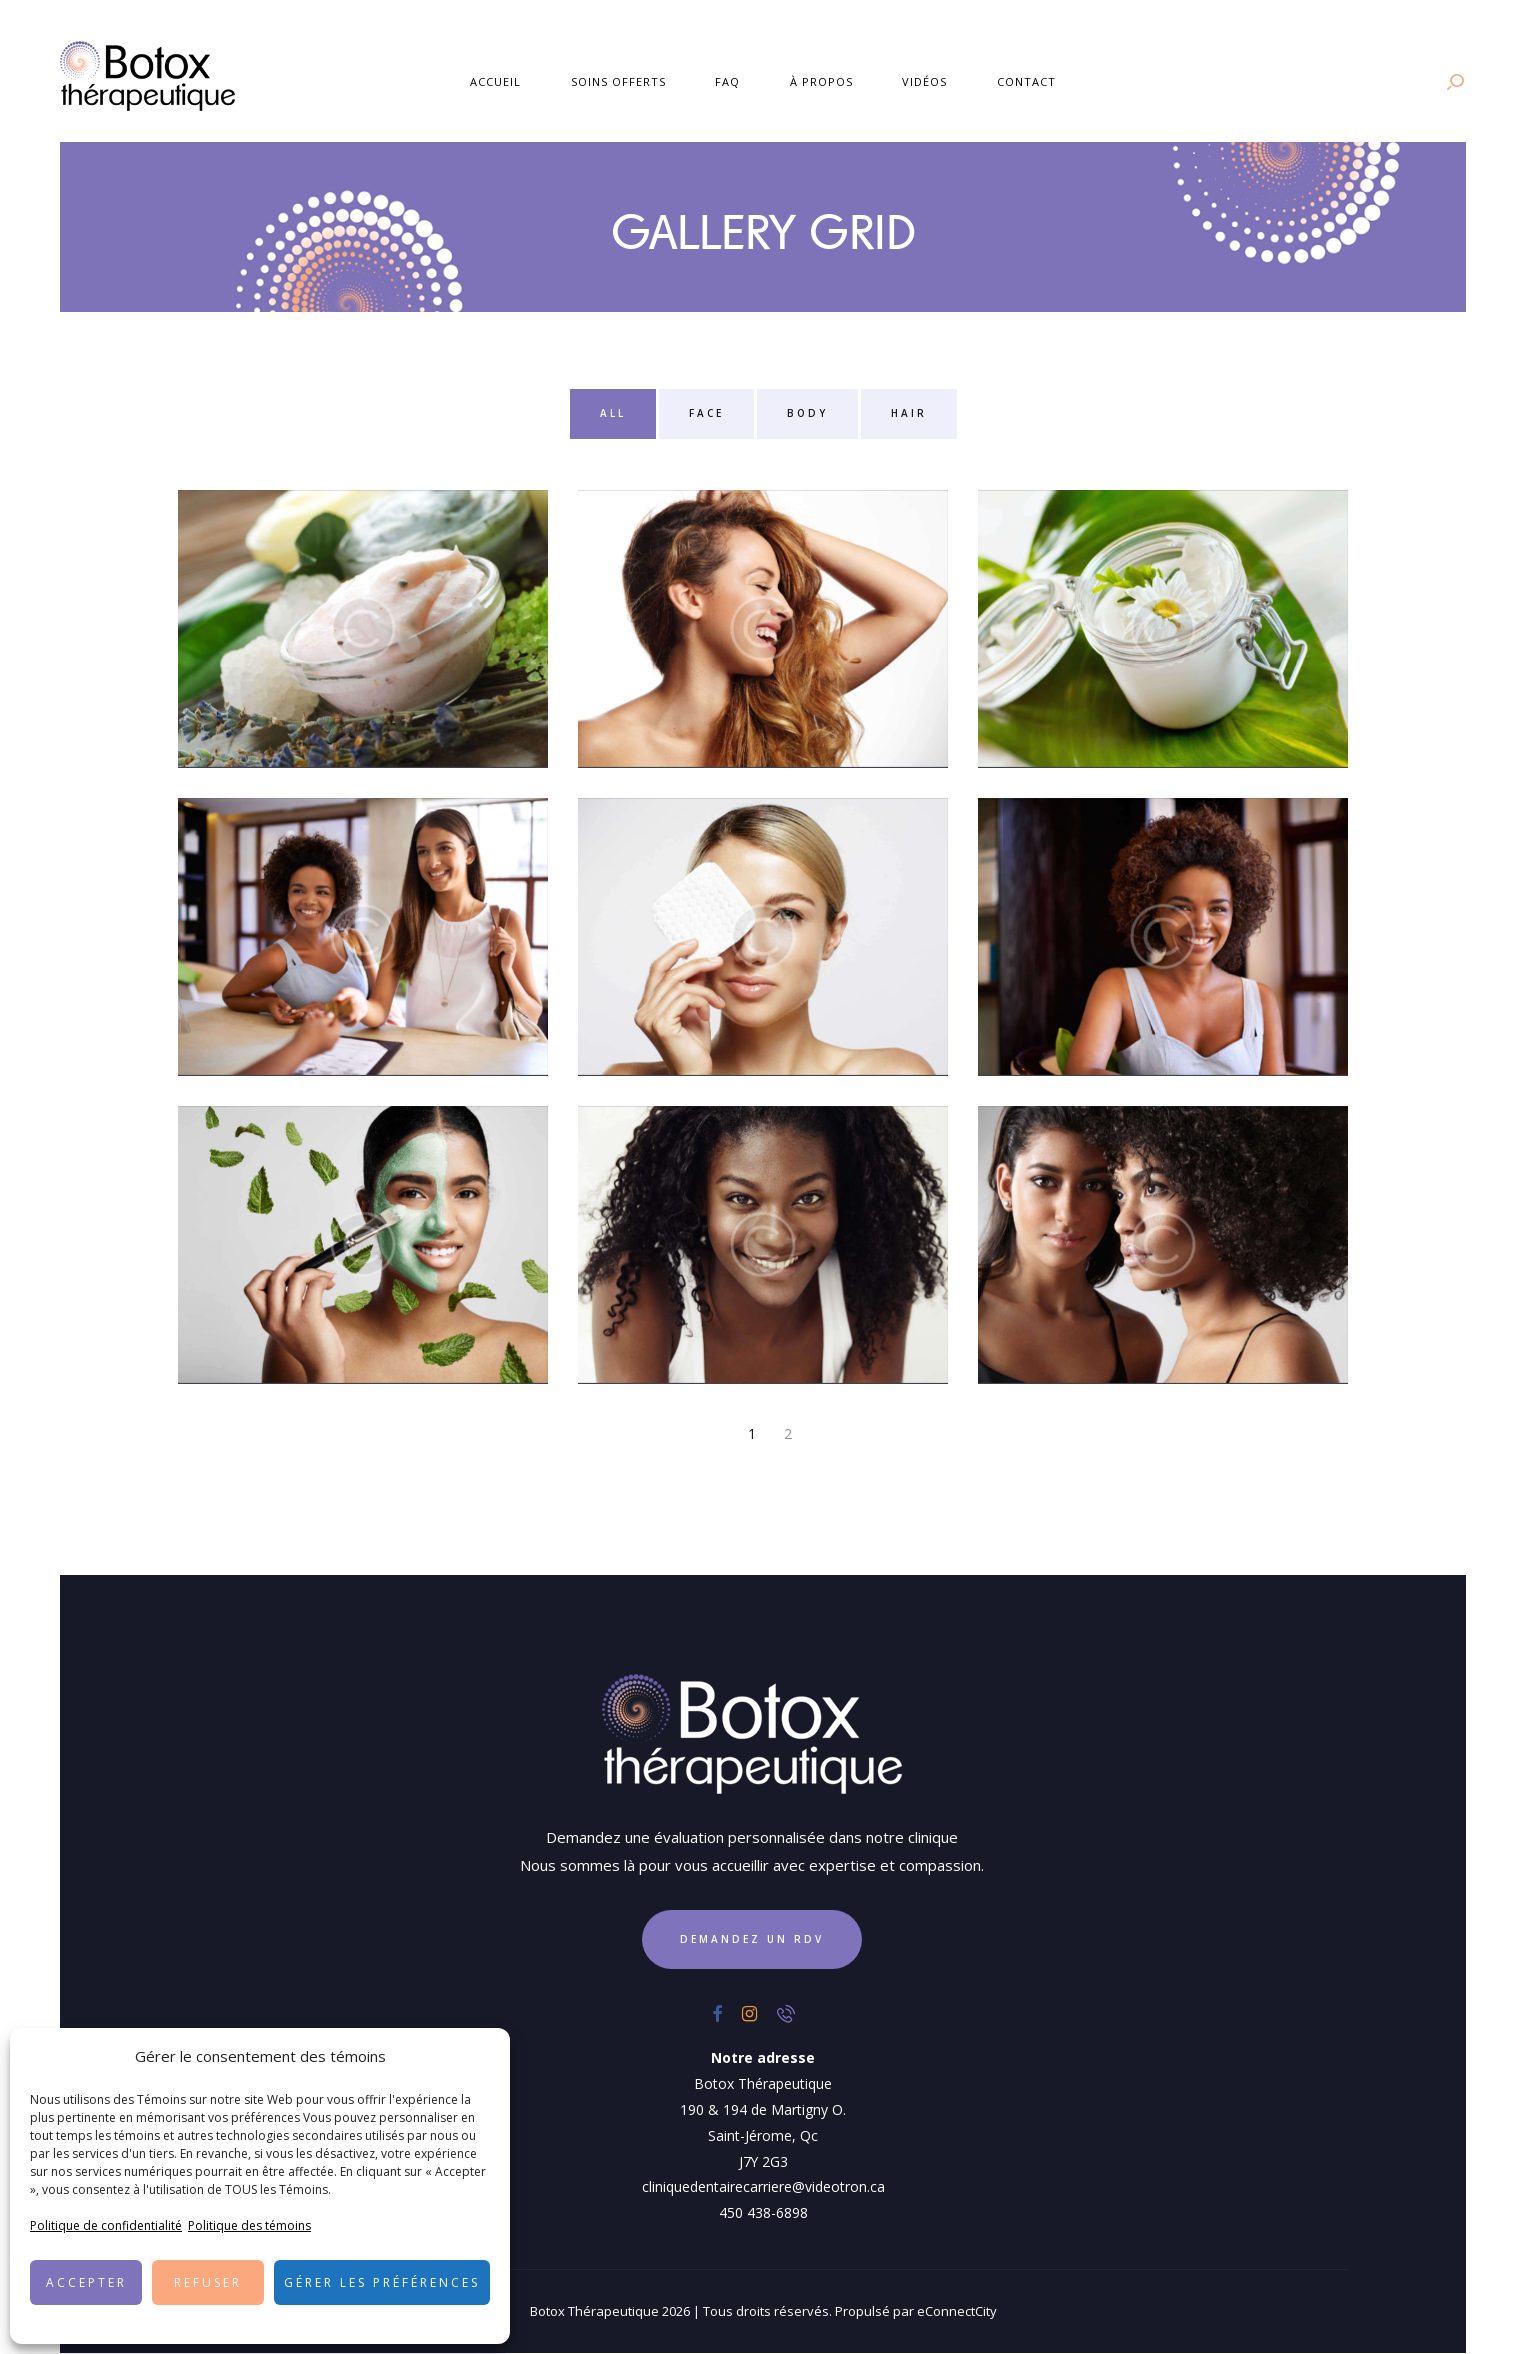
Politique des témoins (249, 2225)
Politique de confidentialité (106, 2225)
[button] (480, 2057)
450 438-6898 (763, 2212)
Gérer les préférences (382, 2282)
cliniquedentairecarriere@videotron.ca (763, 2186)
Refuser (208, 2282)
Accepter (86, 2282)
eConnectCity (957, 2311)
